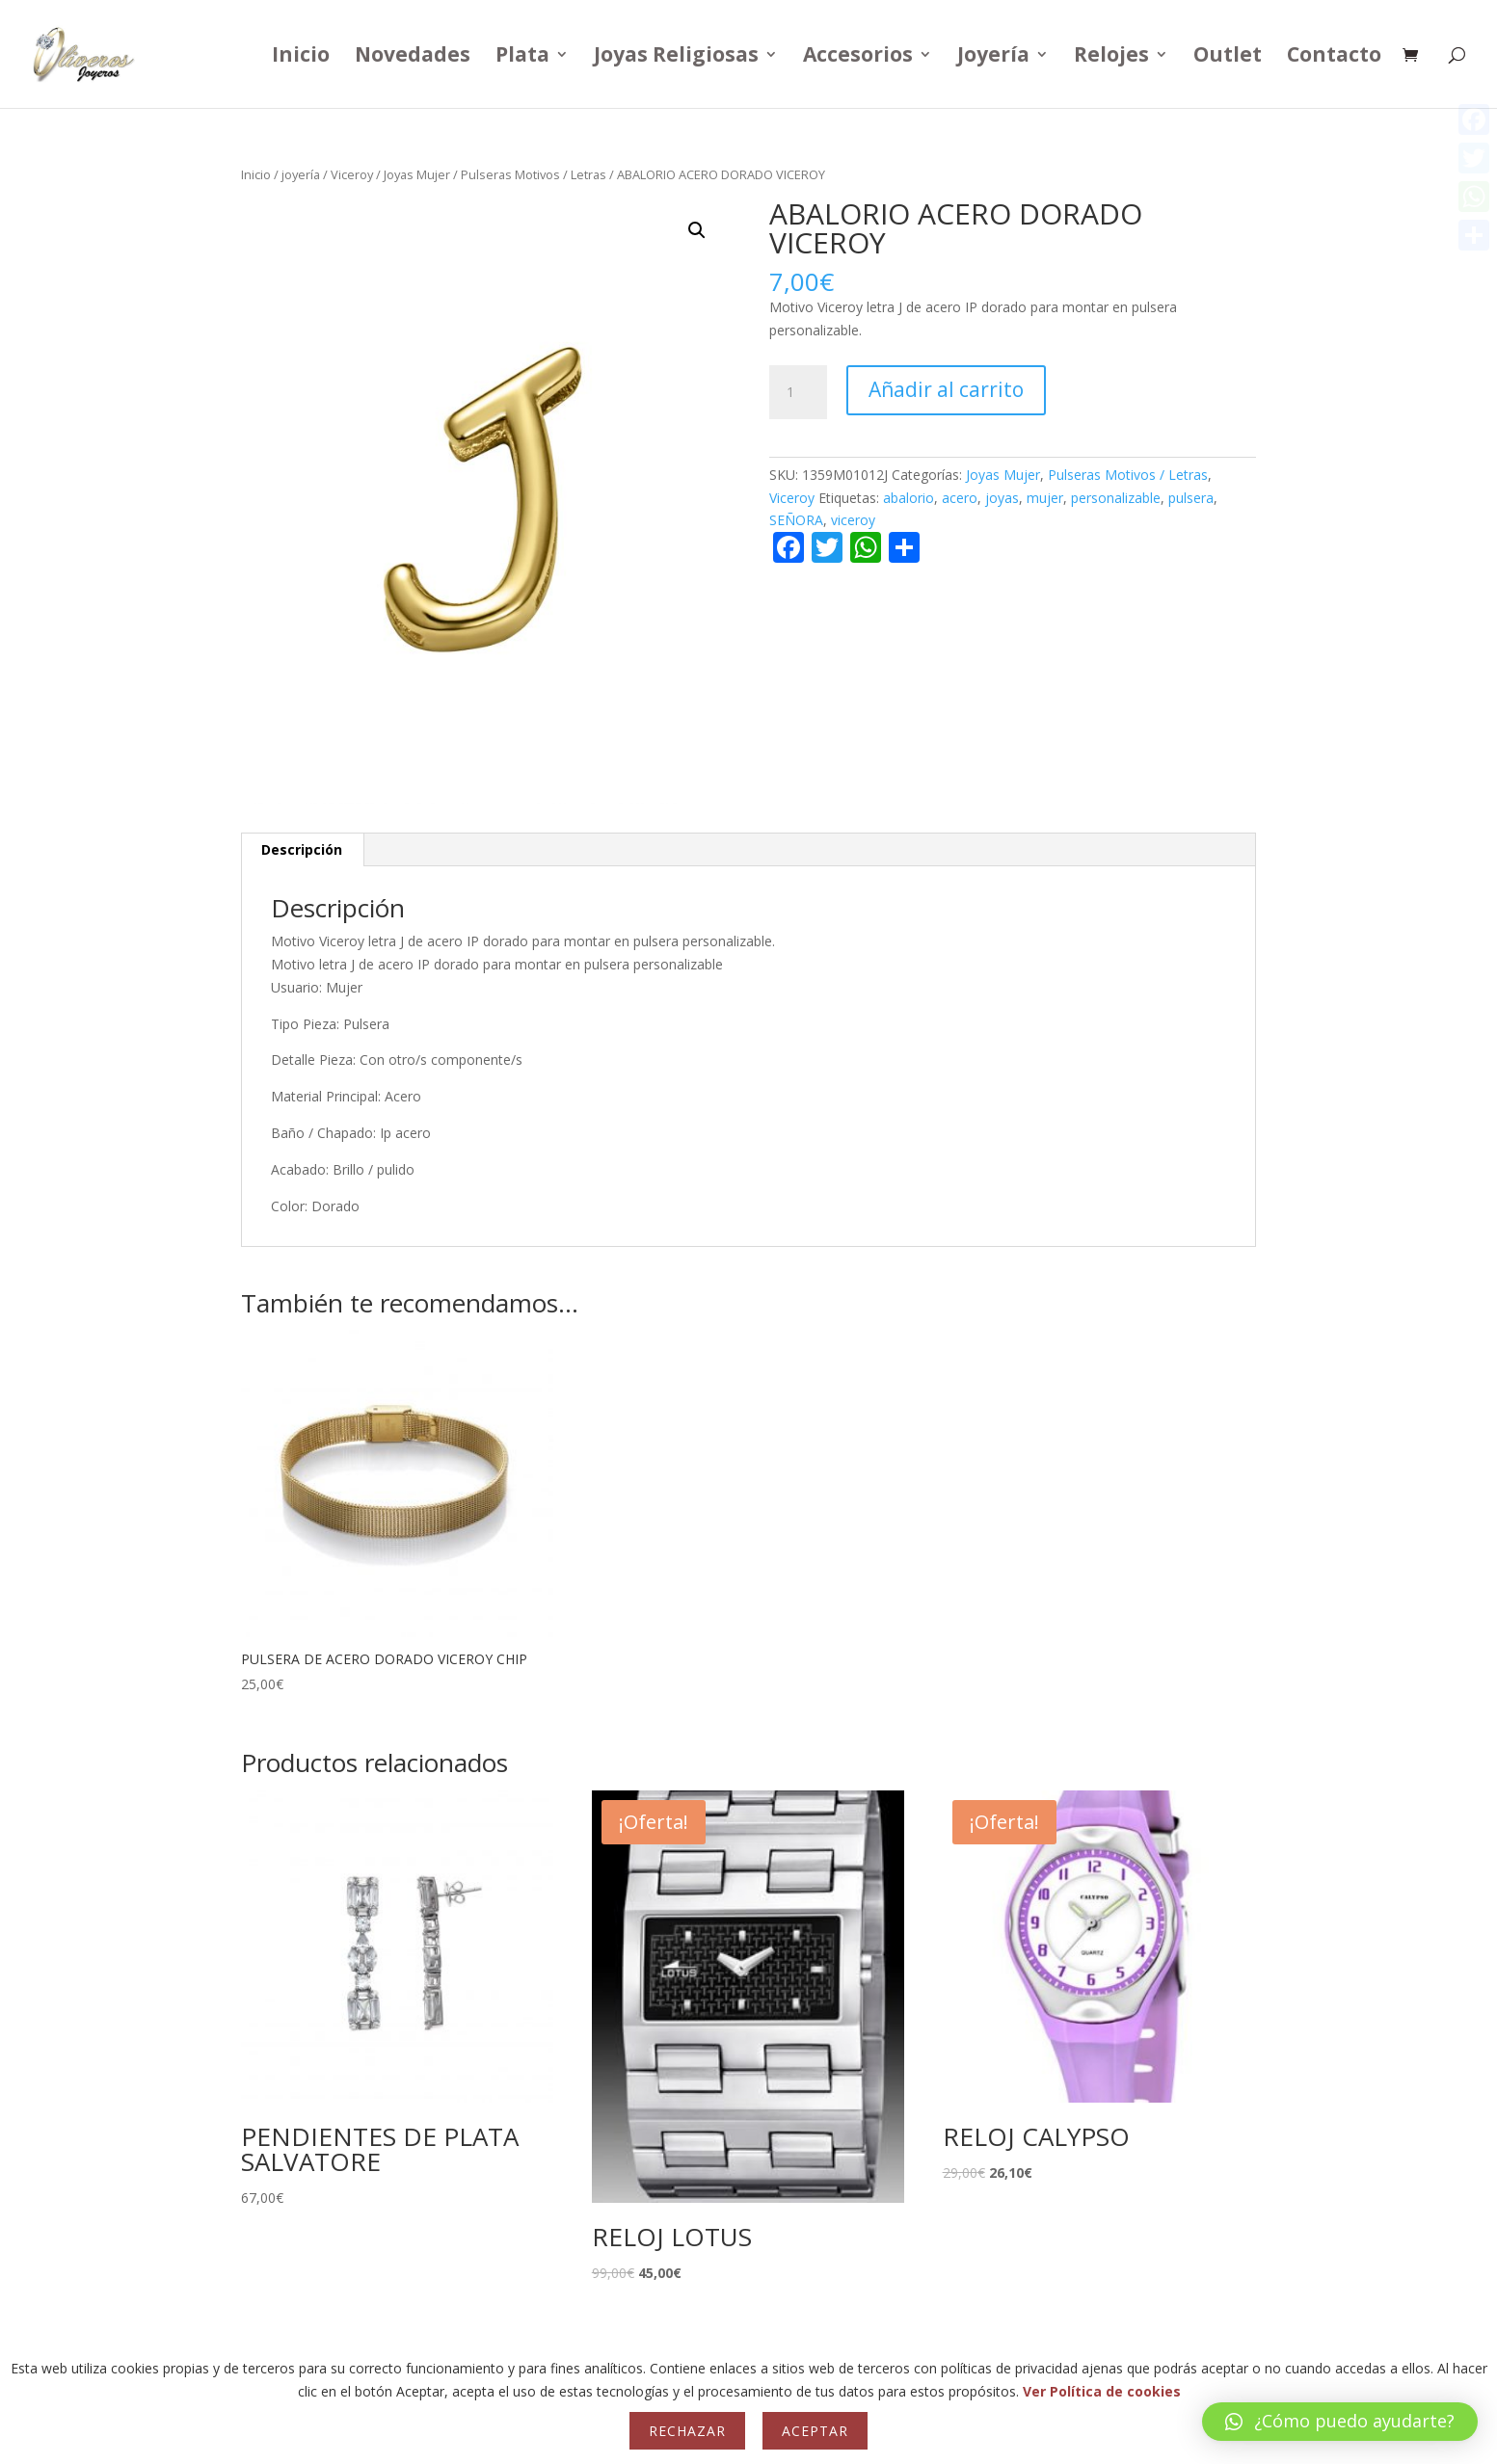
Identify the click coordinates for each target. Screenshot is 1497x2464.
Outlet (1227, 57)
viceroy (853, 520)
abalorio (908, 498)
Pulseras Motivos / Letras (533, 174)
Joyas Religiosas (676, 57)
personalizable (1116, 498)
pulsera (1191, 498)
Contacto (1334, 57)
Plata (522, 57)
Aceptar (815, 2431)
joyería (300, 174)
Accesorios (858, 57)
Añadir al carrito (946, 389)
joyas (1002, 498)
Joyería (993, 57)
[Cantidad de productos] (798, 392)
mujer (1045, 498)
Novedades (412, 57)
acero (959, 498)
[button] (697, 230)
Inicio (301, 57)
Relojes (1111, 57)
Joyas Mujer (417, 174)
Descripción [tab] (301, 849)
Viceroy (352, 174)
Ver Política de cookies (1102, 2391)
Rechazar (687, 2431)
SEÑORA (796, 520)
